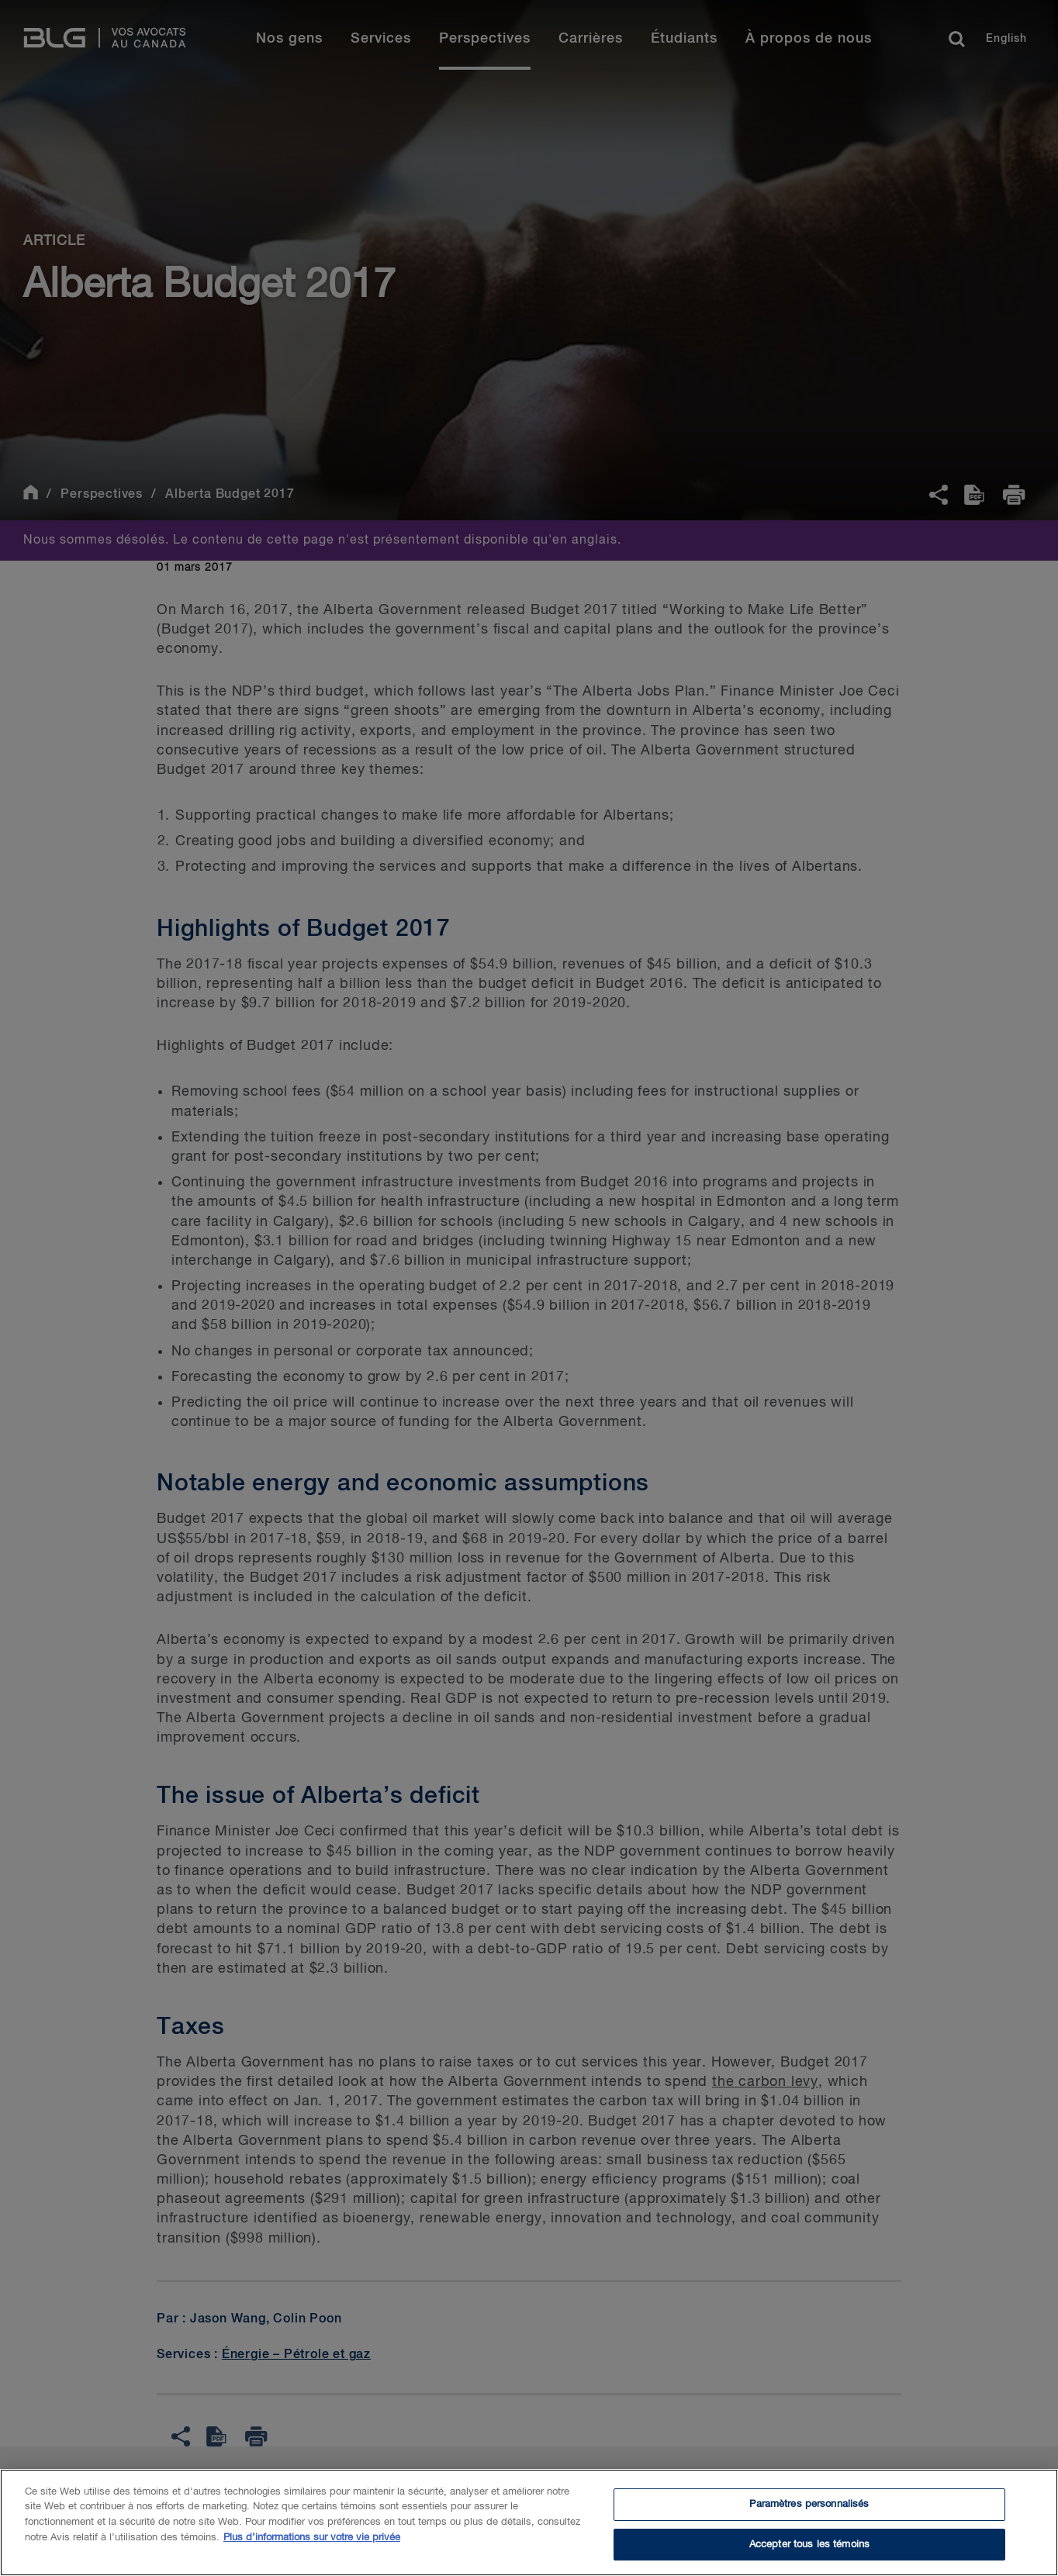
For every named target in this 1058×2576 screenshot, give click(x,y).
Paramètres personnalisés (809, 2512)
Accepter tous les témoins (809, 2552)
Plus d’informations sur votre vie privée (311, 2545)
